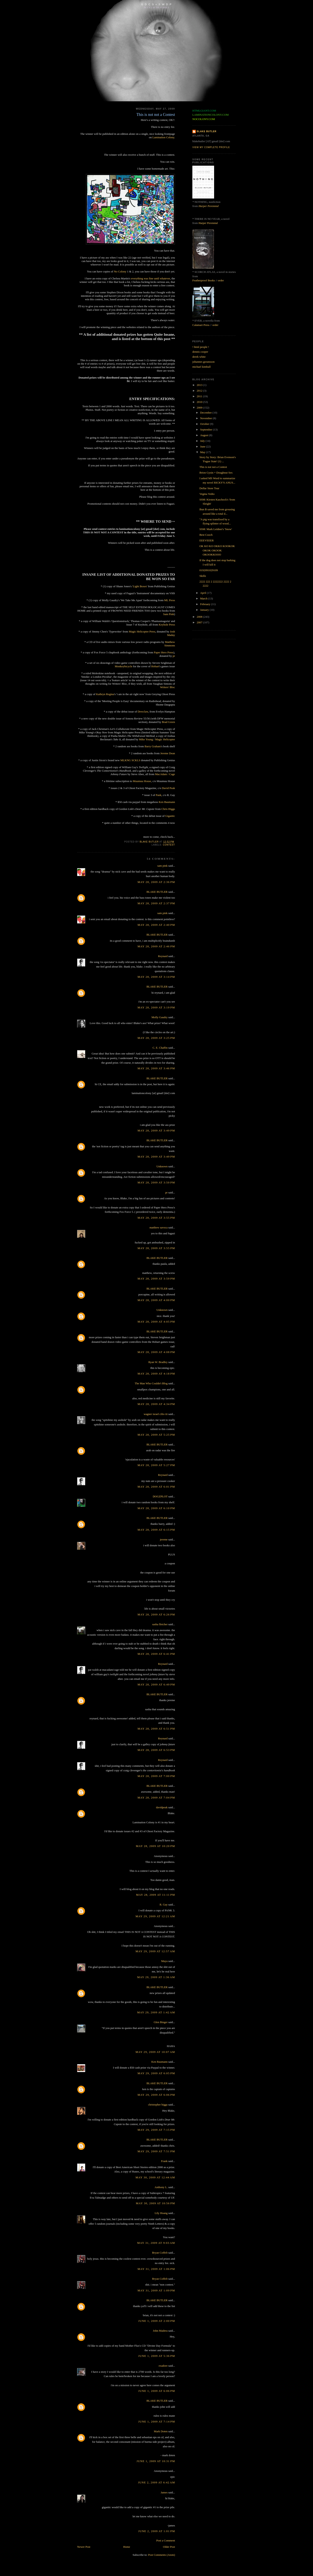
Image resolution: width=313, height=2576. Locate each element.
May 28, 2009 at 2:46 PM (156, 946)
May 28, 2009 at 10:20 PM (155, 1846)
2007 (200, 622)
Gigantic (170, 816)
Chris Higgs (168, 809)
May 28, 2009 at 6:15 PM (156, 1529)
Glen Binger (161, 2022)
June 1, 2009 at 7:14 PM (156, 2421)
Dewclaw (143, 711)
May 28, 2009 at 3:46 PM (156, 1068)
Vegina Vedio (206, 494)
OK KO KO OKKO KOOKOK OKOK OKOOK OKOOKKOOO (217, 550)
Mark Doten (161, 2431)
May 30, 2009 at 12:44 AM (155, 2177)
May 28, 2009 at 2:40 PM (156, 924)
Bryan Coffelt (160, 2252)
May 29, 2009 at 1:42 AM (156, 2012)
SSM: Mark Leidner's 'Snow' (215, 529)
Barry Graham (153, 746)
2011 (200, 396)
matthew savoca (159, 1227)
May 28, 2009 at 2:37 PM (156, 903)
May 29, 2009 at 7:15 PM (156, 2129)
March (204, 598)
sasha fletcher (160, 1624)
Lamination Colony (163, 137)
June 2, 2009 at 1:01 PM (156, 2531)
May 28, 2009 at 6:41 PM (156, 1653)
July (203, 440)
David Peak (168, 788)
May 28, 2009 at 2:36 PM (156, 882)
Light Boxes (140, 586)
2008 (200, 616)
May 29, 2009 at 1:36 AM (156, 1977)
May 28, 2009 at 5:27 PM (156, 1465)
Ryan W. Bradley (158, 1362)
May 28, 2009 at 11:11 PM (155, 1894)
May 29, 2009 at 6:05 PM (156, 2073)
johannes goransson (203, 361)
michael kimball (201, 366)
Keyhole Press (167, 624)
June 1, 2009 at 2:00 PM (156, 2320)
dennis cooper (200, 351)
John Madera (160, 2330)
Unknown (162, 1166)
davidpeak (162, 1807)
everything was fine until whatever (150, 278)
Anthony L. (161, 2187)
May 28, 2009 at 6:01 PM (156, 1486)
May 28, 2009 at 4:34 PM (156, 1404)
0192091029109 (208, 570)
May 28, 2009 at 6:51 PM (156, 1728)
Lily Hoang (161, 2213)
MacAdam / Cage (165, 774)
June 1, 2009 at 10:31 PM (156, 2461)
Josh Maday (171, 633)
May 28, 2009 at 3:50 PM (156, 1182)
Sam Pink (168, 614)
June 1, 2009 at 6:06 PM (156, 2390)
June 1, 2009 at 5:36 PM (156, 2355)
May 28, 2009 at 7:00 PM (156, 1776)
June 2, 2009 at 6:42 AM (156, 2482)
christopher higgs (158, 2104)
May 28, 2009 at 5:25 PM (156, 1434)
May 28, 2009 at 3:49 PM (156, 1130)
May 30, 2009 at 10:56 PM (155, 2203)
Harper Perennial (209, 206)
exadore (163, 2365)
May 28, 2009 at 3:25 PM (156, 1037)
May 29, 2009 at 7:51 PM (156, 2151)
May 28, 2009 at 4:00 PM (156, 1300)
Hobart (155, 666)
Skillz (202, 575)
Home (126, 2546)
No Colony (120, 271)
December (206, 412)
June (203, 446)
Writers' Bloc (167, 687)
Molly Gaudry (160, 1017)
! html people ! (200, 347)
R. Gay (164, 1904)
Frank (164, 2161)
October (205, 423)
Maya (164, 1961)
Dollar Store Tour (209, 488)
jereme (164, 1539)
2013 (200, 385)
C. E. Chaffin (160, 1047)
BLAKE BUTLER (157, 891)
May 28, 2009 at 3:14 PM (156, 976)
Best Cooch (205, 534)
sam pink (162, 865)
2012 (200, 390)
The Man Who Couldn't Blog (151, 1383)
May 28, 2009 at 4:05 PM (156, 1321)
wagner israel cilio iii (156, 1414)
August (204, 435)
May (203, 452)
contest (169, 845)
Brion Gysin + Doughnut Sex (216, 472)
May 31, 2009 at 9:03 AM (156, 2242)
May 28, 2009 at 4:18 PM (156, 1373)
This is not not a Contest (213, 467)
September (206, 429)
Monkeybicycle (123, 666)
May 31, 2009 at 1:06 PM (156, 2269)
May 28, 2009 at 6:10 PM (156, 1508)
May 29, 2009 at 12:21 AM (155, 1916)
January (205, 609)
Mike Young (146, 739)
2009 (200, 407)
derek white (199, 356)
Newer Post (83, 2546)
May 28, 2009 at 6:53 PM (156, 1750)
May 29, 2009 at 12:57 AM (155, 1951)
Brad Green (168, 722)
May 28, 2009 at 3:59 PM (156, 1278)
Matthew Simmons (169, 643)
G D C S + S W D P (156, 4)
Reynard (163, 956)
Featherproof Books (203, 280)
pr (174, 655)
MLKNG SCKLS (130, 760)
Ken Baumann (167, 802)
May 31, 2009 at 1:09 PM (156, 2290)
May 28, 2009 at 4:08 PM (156, 1352)
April (203, 592)
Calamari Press (200, 325)
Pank (158, 795)
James (164, 2492)
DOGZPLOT (160, 1496)
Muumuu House (142, 781)
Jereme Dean (167, 753)
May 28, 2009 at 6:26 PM (156, 1614)
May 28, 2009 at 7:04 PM (156, 1797)
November (206, 418)
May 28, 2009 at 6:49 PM (156, 1684)
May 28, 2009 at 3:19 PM (156, 1007)
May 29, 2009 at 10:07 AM (155, 2052)
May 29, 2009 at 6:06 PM (156, 2094)
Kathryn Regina (105, 694)
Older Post (169, 2546)
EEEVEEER (206, 540)
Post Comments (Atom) (161, 2554)
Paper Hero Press (163, 652)
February (205, 604)
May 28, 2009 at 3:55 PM (156, 1217)
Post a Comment (165, 2540)
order (221, 280)
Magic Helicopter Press (142, 631)
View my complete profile (211, 147)
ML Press (169, 600)
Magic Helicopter (165, 739)
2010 (200, 402)
